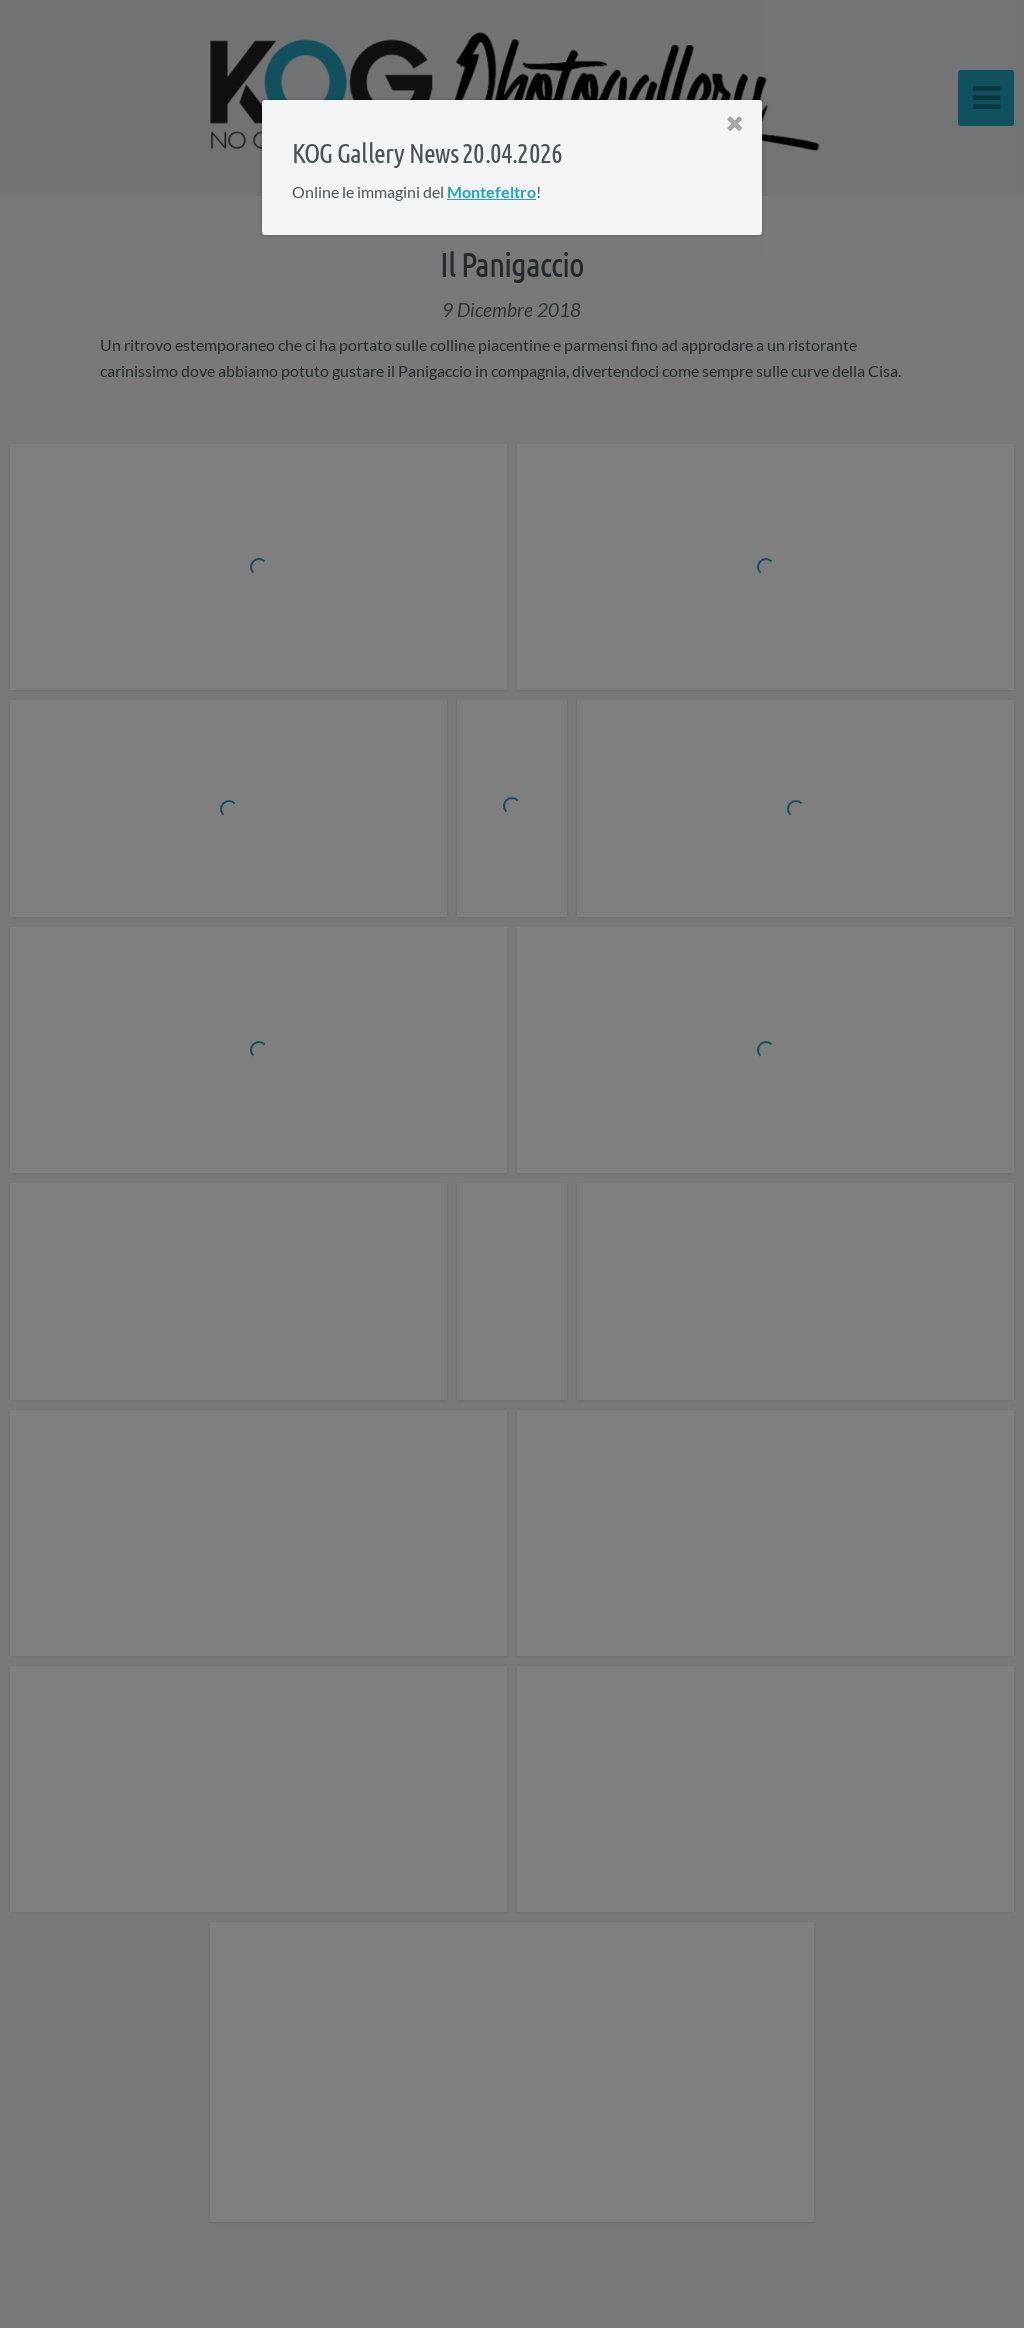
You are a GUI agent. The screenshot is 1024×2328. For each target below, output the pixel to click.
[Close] (735, 124)
